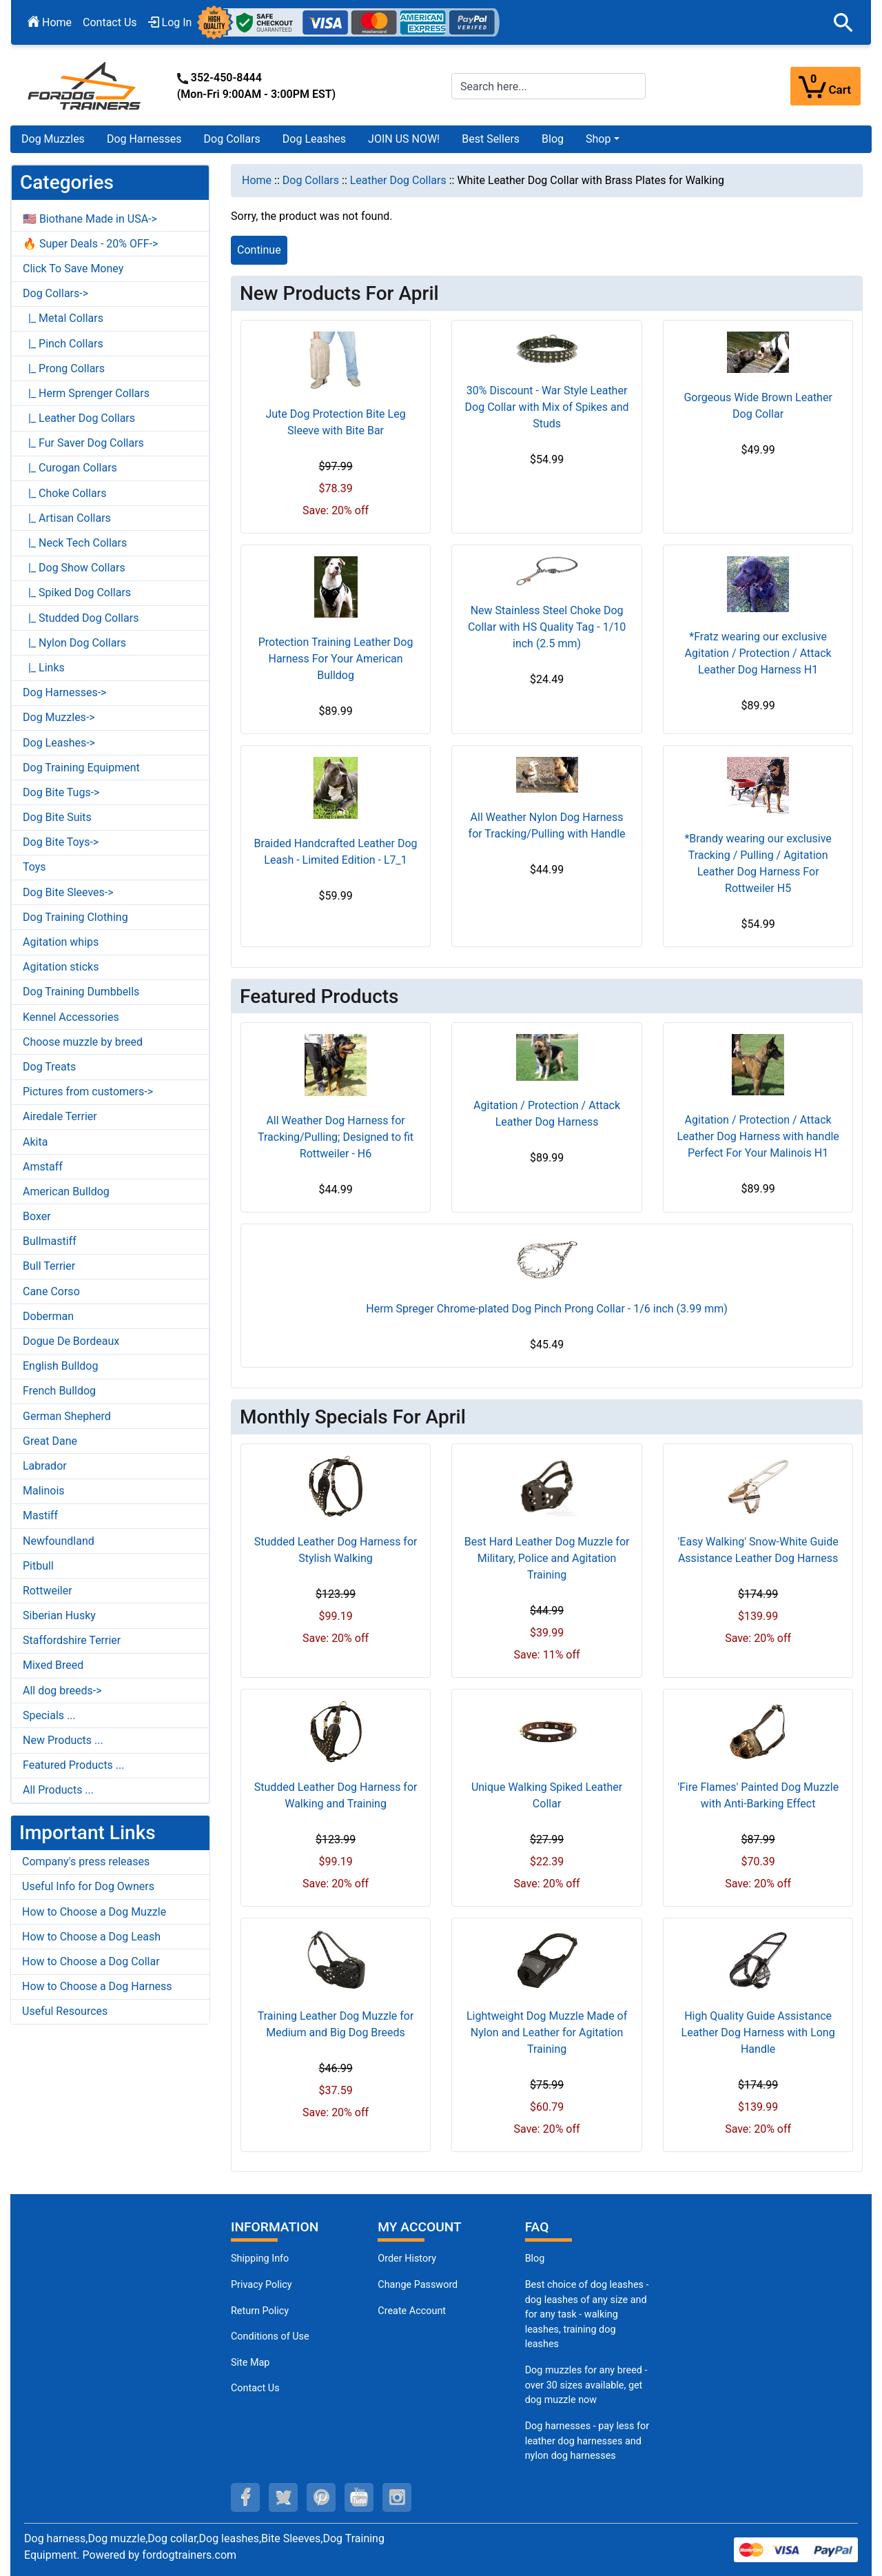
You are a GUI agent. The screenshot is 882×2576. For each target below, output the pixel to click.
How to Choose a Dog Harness (97, 1986)
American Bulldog (66, 1191)
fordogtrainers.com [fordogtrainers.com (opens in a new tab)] (189, 2555)
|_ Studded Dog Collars (81, 618)
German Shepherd (67, 1416)
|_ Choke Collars (65, 493)
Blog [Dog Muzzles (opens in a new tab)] (535, 2258)
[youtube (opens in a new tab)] (359, 2497)
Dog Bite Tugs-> (61, 792)
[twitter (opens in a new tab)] (283, 2497)
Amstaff (43, 1166)
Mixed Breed (53, 1665)
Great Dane (50, 1441)
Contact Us (110, 22)
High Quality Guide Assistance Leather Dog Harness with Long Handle (758, 2032)
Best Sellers (491, 138)
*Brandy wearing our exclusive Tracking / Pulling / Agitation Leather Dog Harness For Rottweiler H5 (757, 863)
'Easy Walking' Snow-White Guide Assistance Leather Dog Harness (758, 1550)
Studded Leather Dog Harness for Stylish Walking (336, 1550)
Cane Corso (51, 1291)
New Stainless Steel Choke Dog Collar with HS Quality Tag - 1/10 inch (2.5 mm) (547, 627)
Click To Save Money (73, 268)
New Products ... (63, 1740)
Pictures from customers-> (88, 1091)
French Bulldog (59, 1390)
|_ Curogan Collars (70, 467)
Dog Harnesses (144, 138)
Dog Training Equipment (81, 767)
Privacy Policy (261, 2285)
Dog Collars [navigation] (311, 180)
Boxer (37, 1216)
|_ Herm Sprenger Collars (86, 393)
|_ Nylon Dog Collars (74, 642)
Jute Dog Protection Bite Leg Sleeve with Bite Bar (335, 422)
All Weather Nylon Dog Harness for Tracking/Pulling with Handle (547, 825)
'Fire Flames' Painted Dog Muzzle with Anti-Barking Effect (758, 1795)
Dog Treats (49, 1066)
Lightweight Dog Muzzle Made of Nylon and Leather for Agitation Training (546, 2032)
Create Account (412, 2311)
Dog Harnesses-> (64, 692)
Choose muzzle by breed (83, 1041)
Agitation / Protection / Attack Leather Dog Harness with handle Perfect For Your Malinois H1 (758, 1136)
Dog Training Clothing (75, 917)
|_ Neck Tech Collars (75, 542)
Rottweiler (47, 1590)
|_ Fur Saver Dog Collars (83, 442)
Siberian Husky (59, 1615)
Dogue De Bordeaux (71, 1341)
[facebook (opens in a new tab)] (245, 2497)
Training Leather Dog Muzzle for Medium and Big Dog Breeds (336, 2024)
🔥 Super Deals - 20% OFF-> (90, 243)
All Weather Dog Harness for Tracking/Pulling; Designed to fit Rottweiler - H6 (335, 1137)
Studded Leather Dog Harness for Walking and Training (336, 1795)
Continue (259, 249)
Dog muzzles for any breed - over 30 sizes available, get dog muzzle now (586, 2385)
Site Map (250, 2363)
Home (50, 22)
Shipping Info (260, 2258)
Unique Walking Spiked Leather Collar (546, 1795)
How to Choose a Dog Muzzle (94, 1911)
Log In (170, 22)
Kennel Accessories (71, 1017)
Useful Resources (64, 2011)
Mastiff (40, 1515)
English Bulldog (60, 1365)
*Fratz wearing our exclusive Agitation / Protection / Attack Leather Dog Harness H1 (758, 653)
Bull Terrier (49, 1265)
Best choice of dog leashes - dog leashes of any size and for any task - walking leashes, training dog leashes (587, 2314)
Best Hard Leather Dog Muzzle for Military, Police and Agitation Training (547, 1558)
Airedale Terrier (60, 1116)
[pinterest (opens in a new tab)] (321, 2497)
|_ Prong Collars (64, 368)
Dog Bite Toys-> (61, 842)
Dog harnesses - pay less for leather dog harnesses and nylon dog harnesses (587, 2441)
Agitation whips (61, 942)
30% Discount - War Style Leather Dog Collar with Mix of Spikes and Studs (547, 407)
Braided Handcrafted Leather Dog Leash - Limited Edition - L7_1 (336, 851)
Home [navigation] (256, 180)
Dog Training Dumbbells (81, 991)
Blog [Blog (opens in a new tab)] (553, 138)
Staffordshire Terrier (72, 1640)
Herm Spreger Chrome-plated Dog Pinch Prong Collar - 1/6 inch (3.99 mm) (547, 1308)
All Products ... (58, 1789)
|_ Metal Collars (63, 318)
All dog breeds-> (62, 1690)
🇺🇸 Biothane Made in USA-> (90, 218)
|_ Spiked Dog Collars (77, 592)
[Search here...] (548, 86)
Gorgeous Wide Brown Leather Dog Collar (758, 405)
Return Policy (260, 2311)
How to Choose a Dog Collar (91, 1961)
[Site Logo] (85, 85)
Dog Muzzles (53, 138)
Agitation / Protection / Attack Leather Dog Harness (546, 1113)
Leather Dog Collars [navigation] (398, 180)
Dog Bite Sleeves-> (68, 892)
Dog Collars (232, 138)
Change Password (418, 2285)
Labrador (45, 1465)
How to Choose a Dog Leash (91, 1936)
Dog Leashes (314, 138)
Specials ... (49, 1715)
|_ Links (44, 667)
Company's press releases (86, 1861)
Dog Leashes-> (59, 742)
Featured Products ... (74, 1765)
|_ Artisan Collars (67, 518)
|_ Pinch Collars (63, 343)
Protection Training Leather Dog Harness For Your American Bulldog (335, 659)
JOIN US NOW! (404, 138)
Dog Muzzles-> (59, 717)
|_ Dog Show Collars (74, 567)
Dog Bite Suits (57, 817)
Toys (34, 866)
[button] (843, 22)
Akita (35, 1141)
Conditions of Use (270, 2336)
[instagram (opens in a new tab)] (397, 2497)
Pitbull (38, 1565)
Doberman (48, 1316)
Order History (407, 2258)
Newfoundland (58, 1541)
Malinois (44, 1490)
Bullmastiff (49, 1241)
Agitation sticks (61, 966)
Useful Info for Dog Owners (88, 1886)
